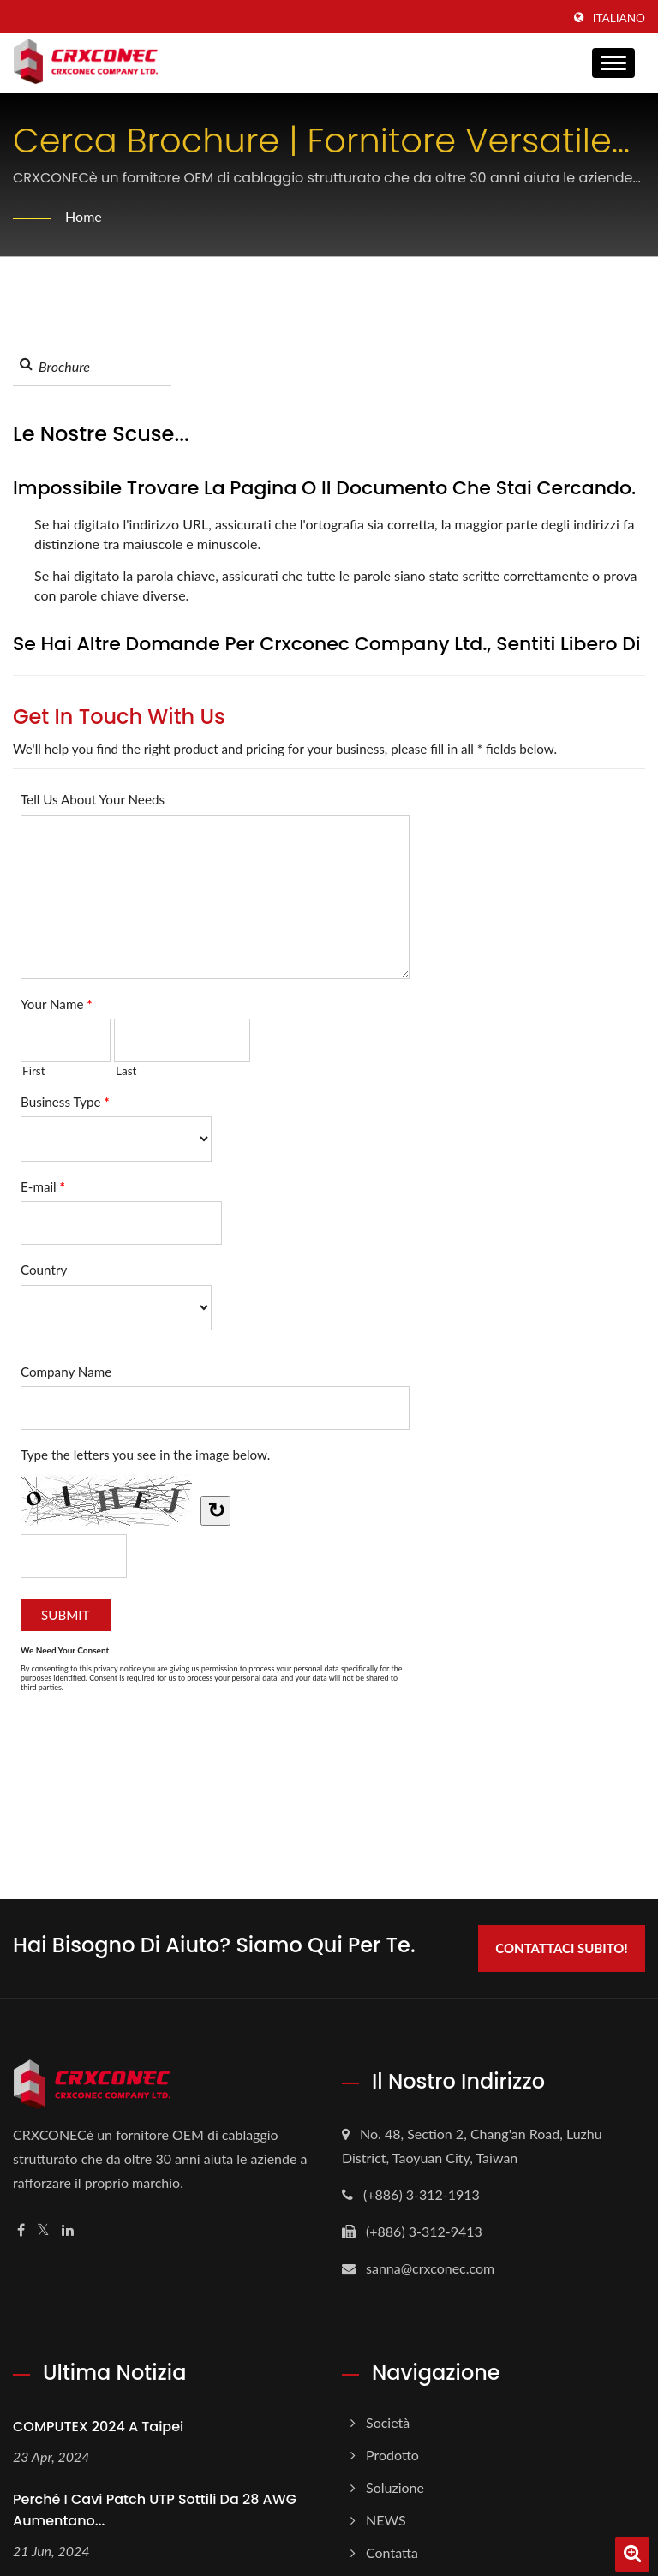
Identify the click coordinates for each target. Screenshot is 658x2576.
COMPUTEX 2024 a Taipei (98, 2426)
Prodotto (392, 2455)
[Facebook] (21, 2230)
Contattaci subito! (561, 1948)
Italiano (619, 18)
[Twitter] (43, 2230)
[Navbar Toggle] (613, 63)
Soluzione (395, 2487)
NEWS (386, 2520)
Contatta (392, 2552)
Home (83, 216)
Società (388, 2422)
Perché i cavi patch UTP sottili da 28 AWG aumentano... (154, 2510)
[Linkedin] (68, 2230)
